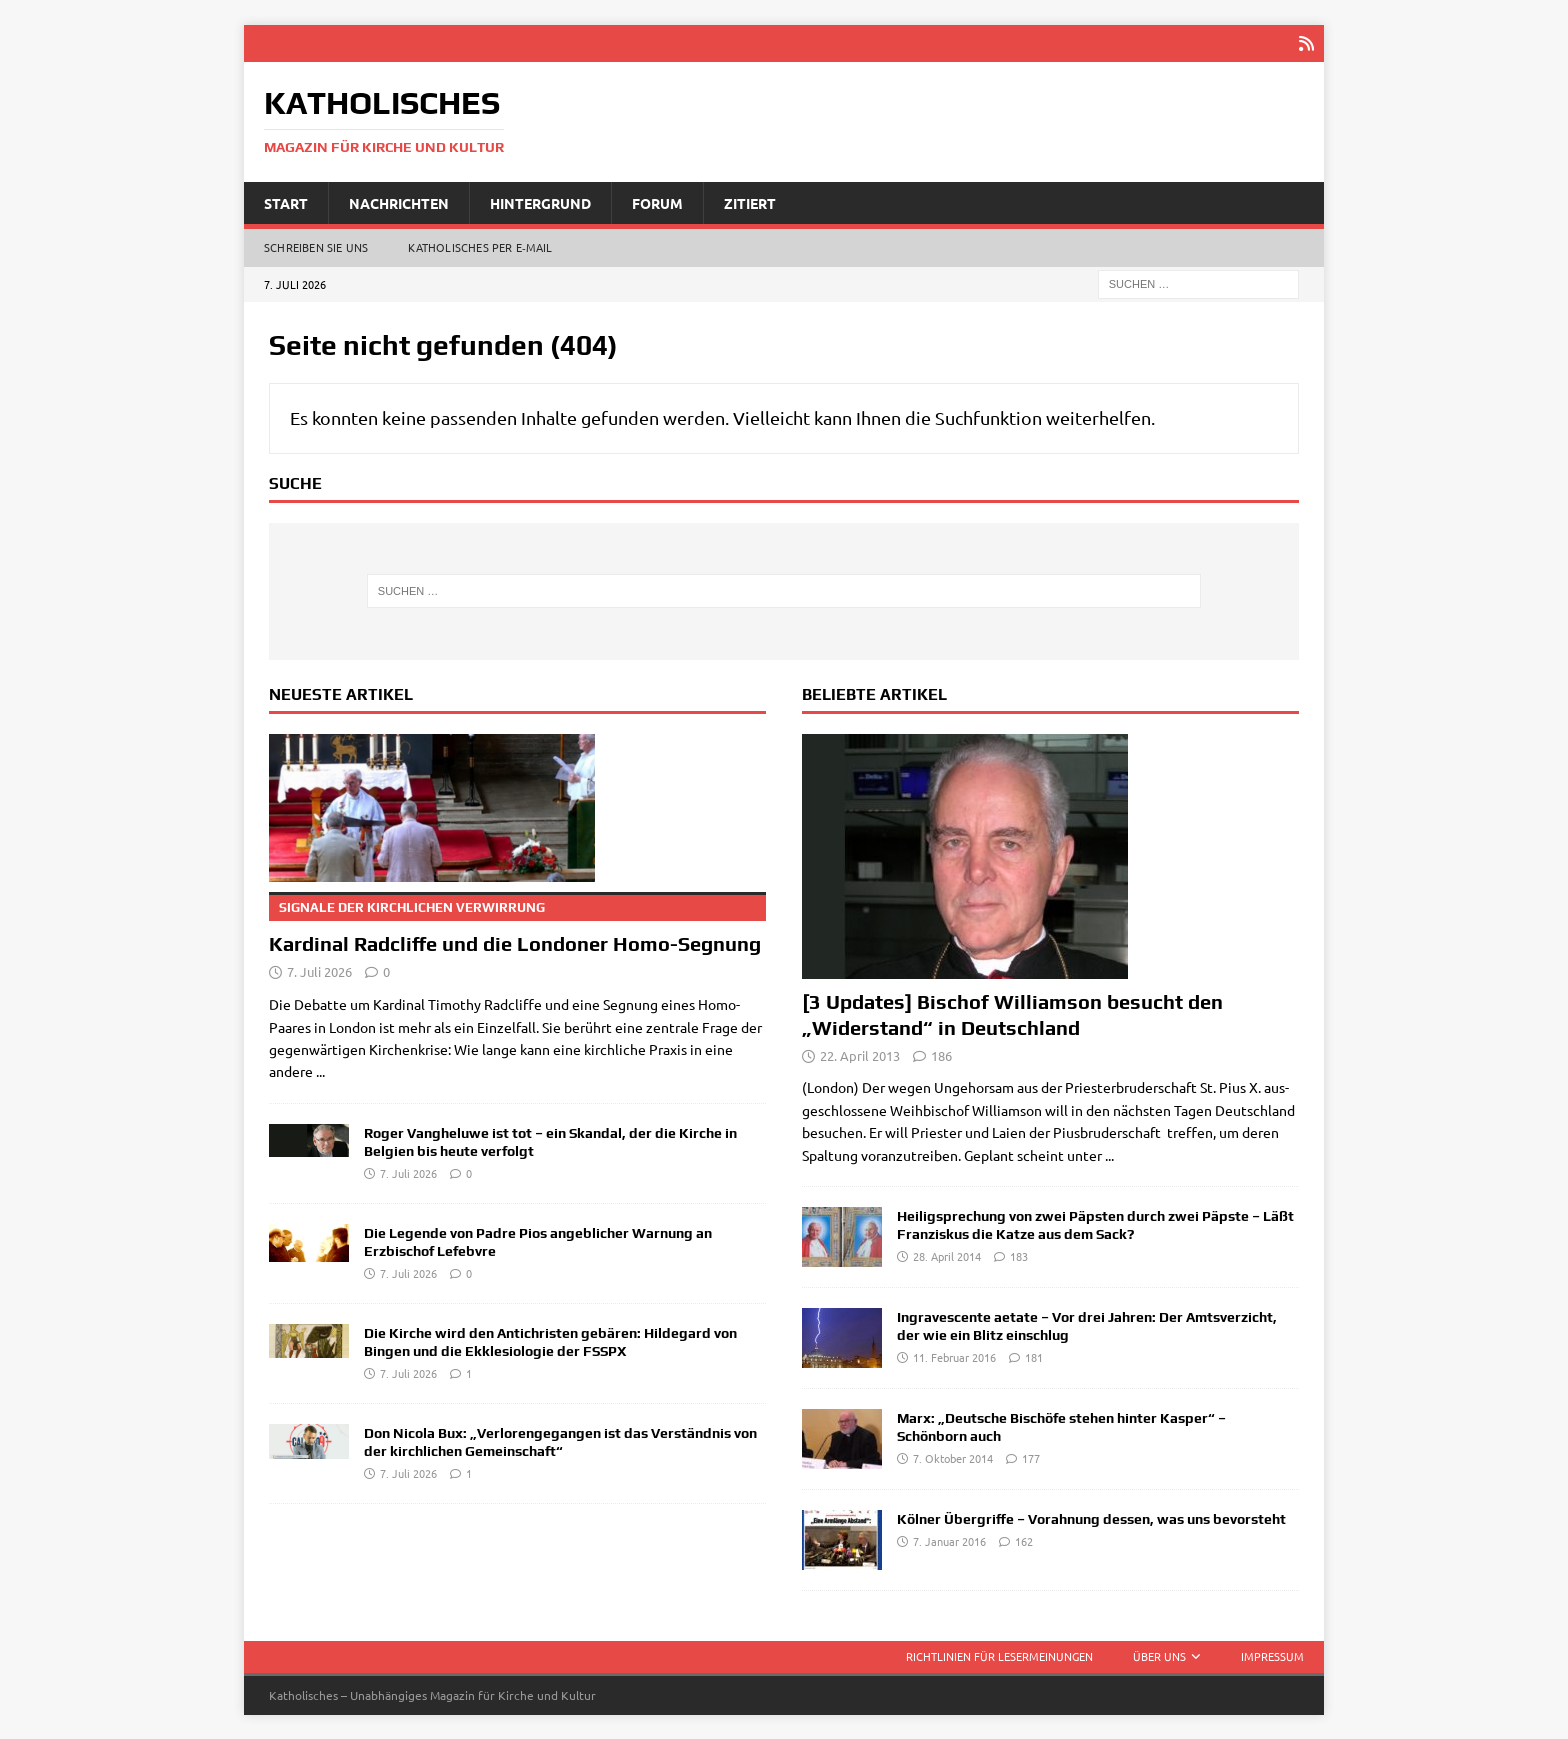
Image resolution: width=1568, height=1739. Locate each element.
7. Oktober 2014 (953, 1457)
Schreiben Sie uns (316, 246)
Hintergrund (540, 201)
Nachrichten (399, 201)
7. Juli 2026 (319, 970)
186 (941, 1053)
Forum (657, 201)
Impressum (1272, 1655)
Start (286, 201)
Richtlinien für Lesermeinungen (999, 1655)
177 (1031, 1457)
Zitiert (750, 201)
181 (1034, 1356)
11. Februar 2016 (954, 1356)
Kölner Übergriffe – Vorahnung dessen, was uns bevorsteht (1091, 1518)
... (320, 1070)
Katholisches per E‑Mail (480, 246)
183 (1019, 1255)
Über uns (1159, 1655)
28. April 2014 (947, 1255)
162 (1024, 1540)
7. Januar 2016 (949, 1540)
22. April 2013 (860, 1053)
